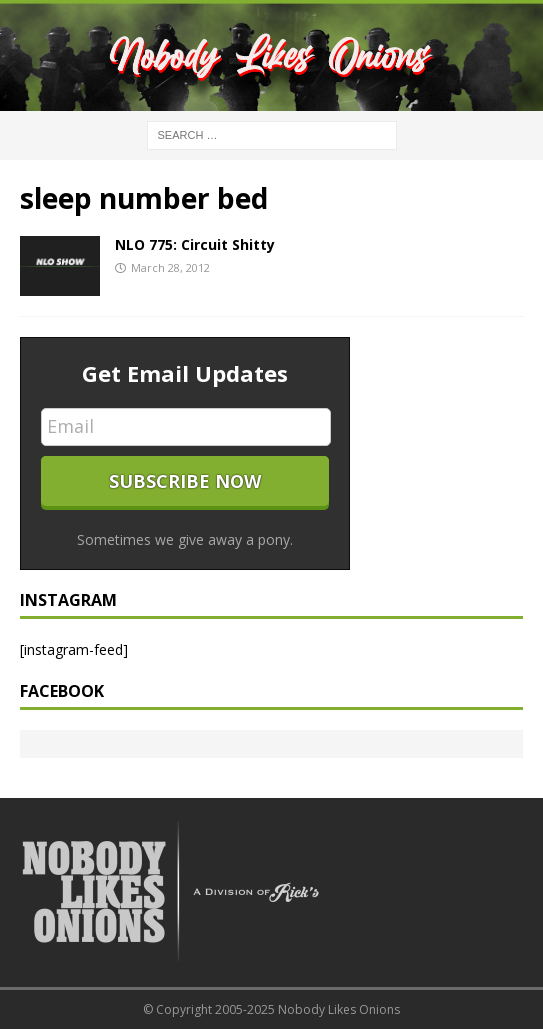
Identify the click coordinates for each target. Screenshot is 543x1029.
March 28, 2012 (170, 267)
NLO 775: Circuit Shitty (195, 244)
